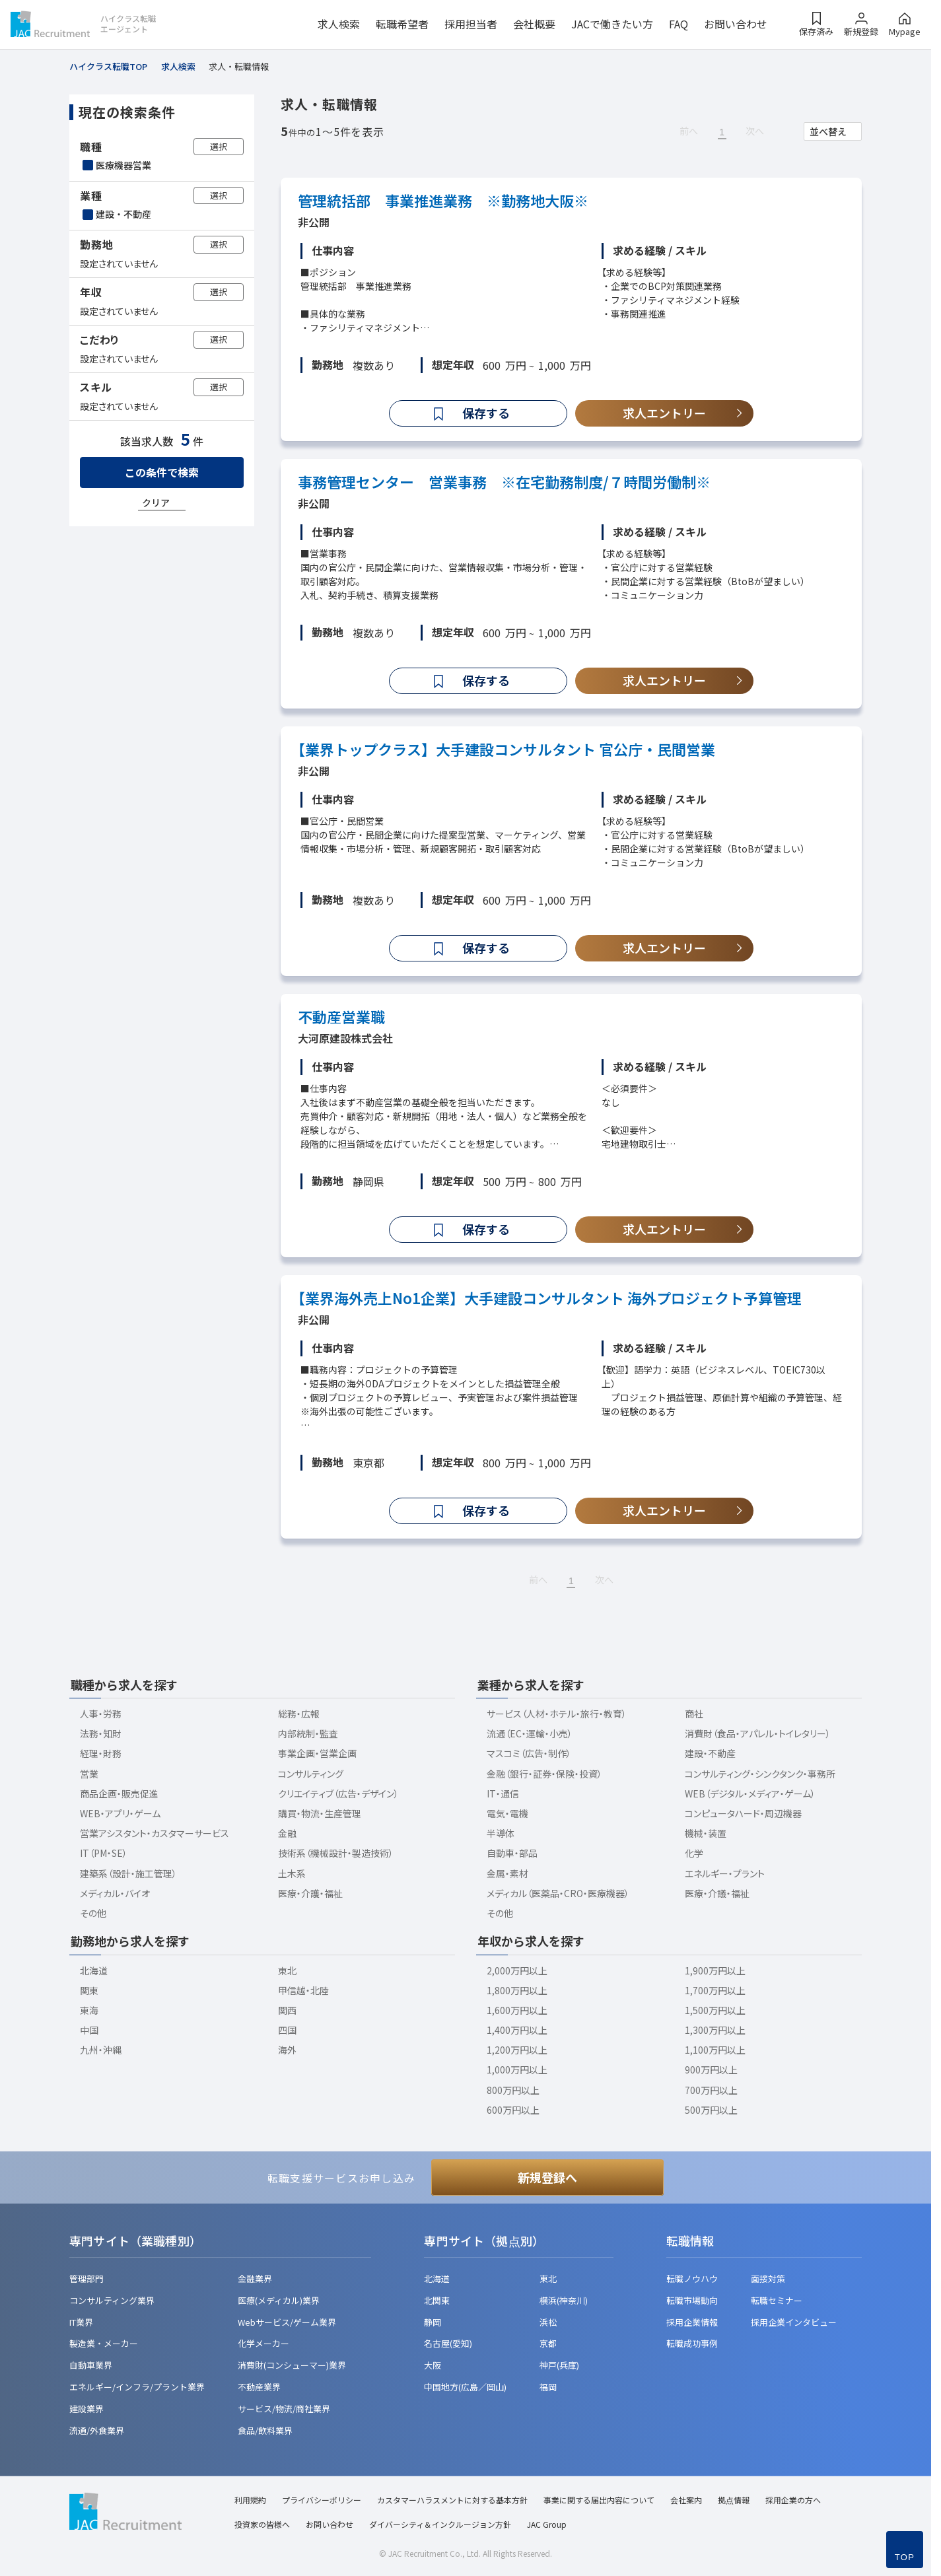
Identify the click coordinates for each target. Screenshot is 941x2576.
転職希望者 (402, 24)
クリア (156, 502)
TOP (905, 2557)
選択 (218, 146)
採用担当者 (470, 24)
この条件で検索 (162, 472)
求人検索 (339, 24)
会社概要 (534, 24)
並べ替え (828, 131)
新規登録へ (547, 2177)
